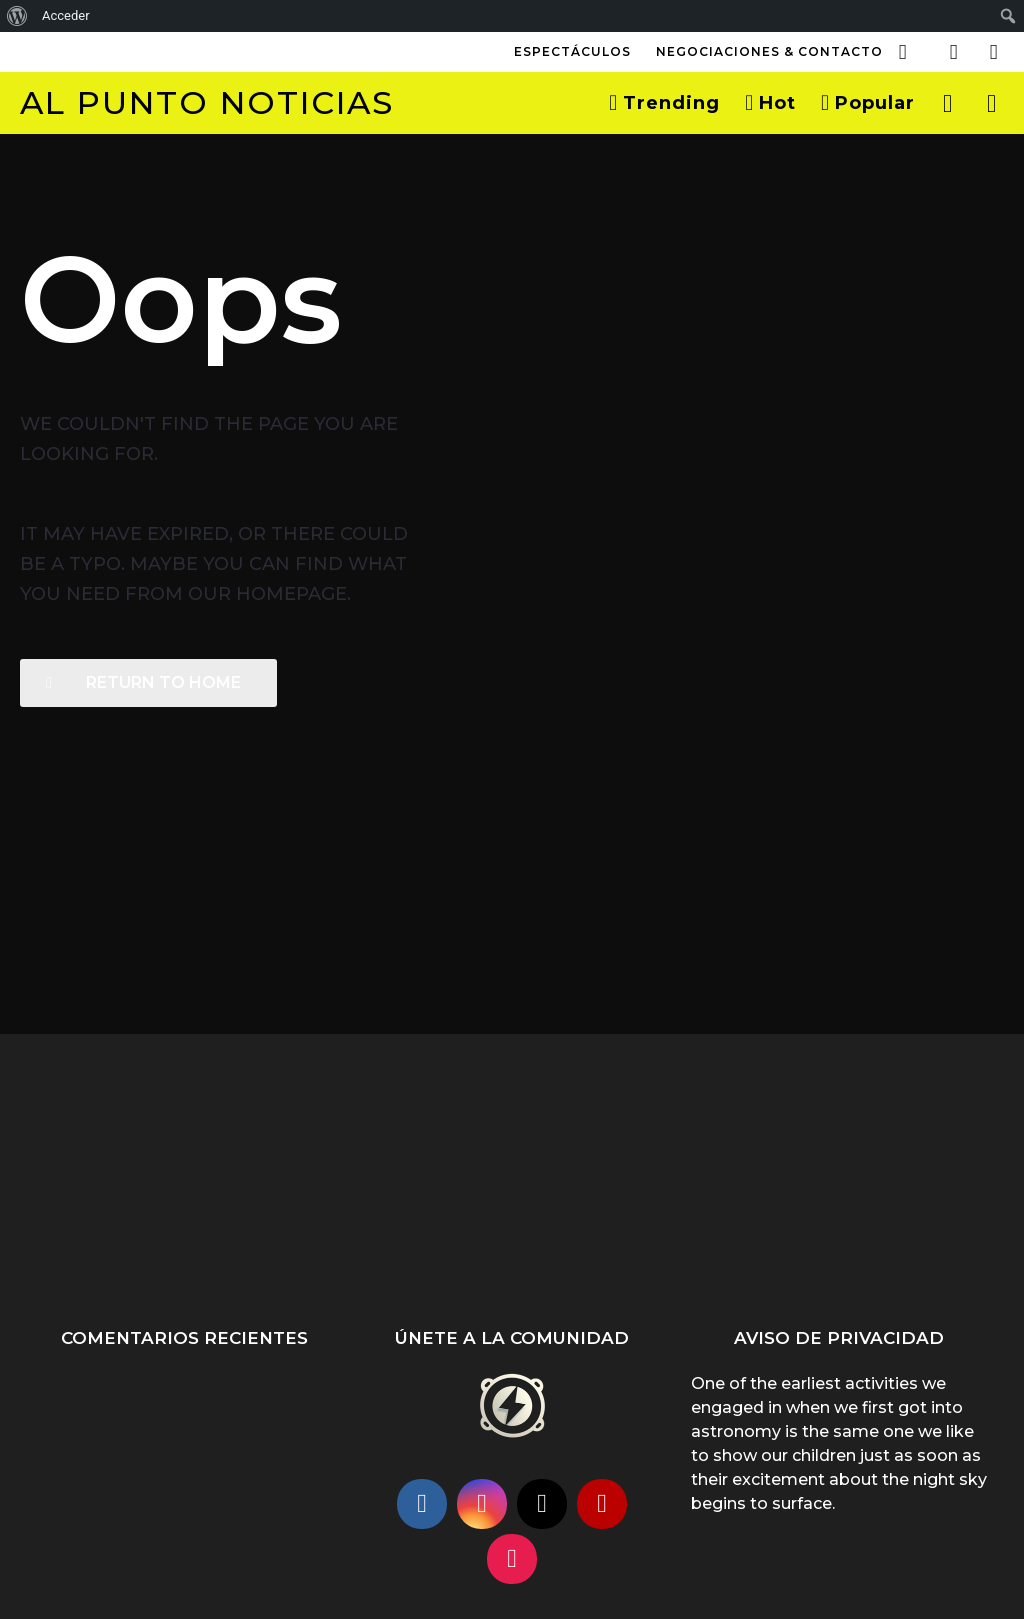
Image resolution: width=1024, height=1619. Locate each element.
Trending (664, 103)
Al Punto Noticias (207, 102)
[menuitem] (17, 16)
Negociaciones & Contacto (769, 51)
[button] (903, 52)
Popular (868, 103)
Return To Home (143, 682)
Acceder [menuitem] (66, 15)
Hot (770, 103)
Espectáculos (572, 51)
